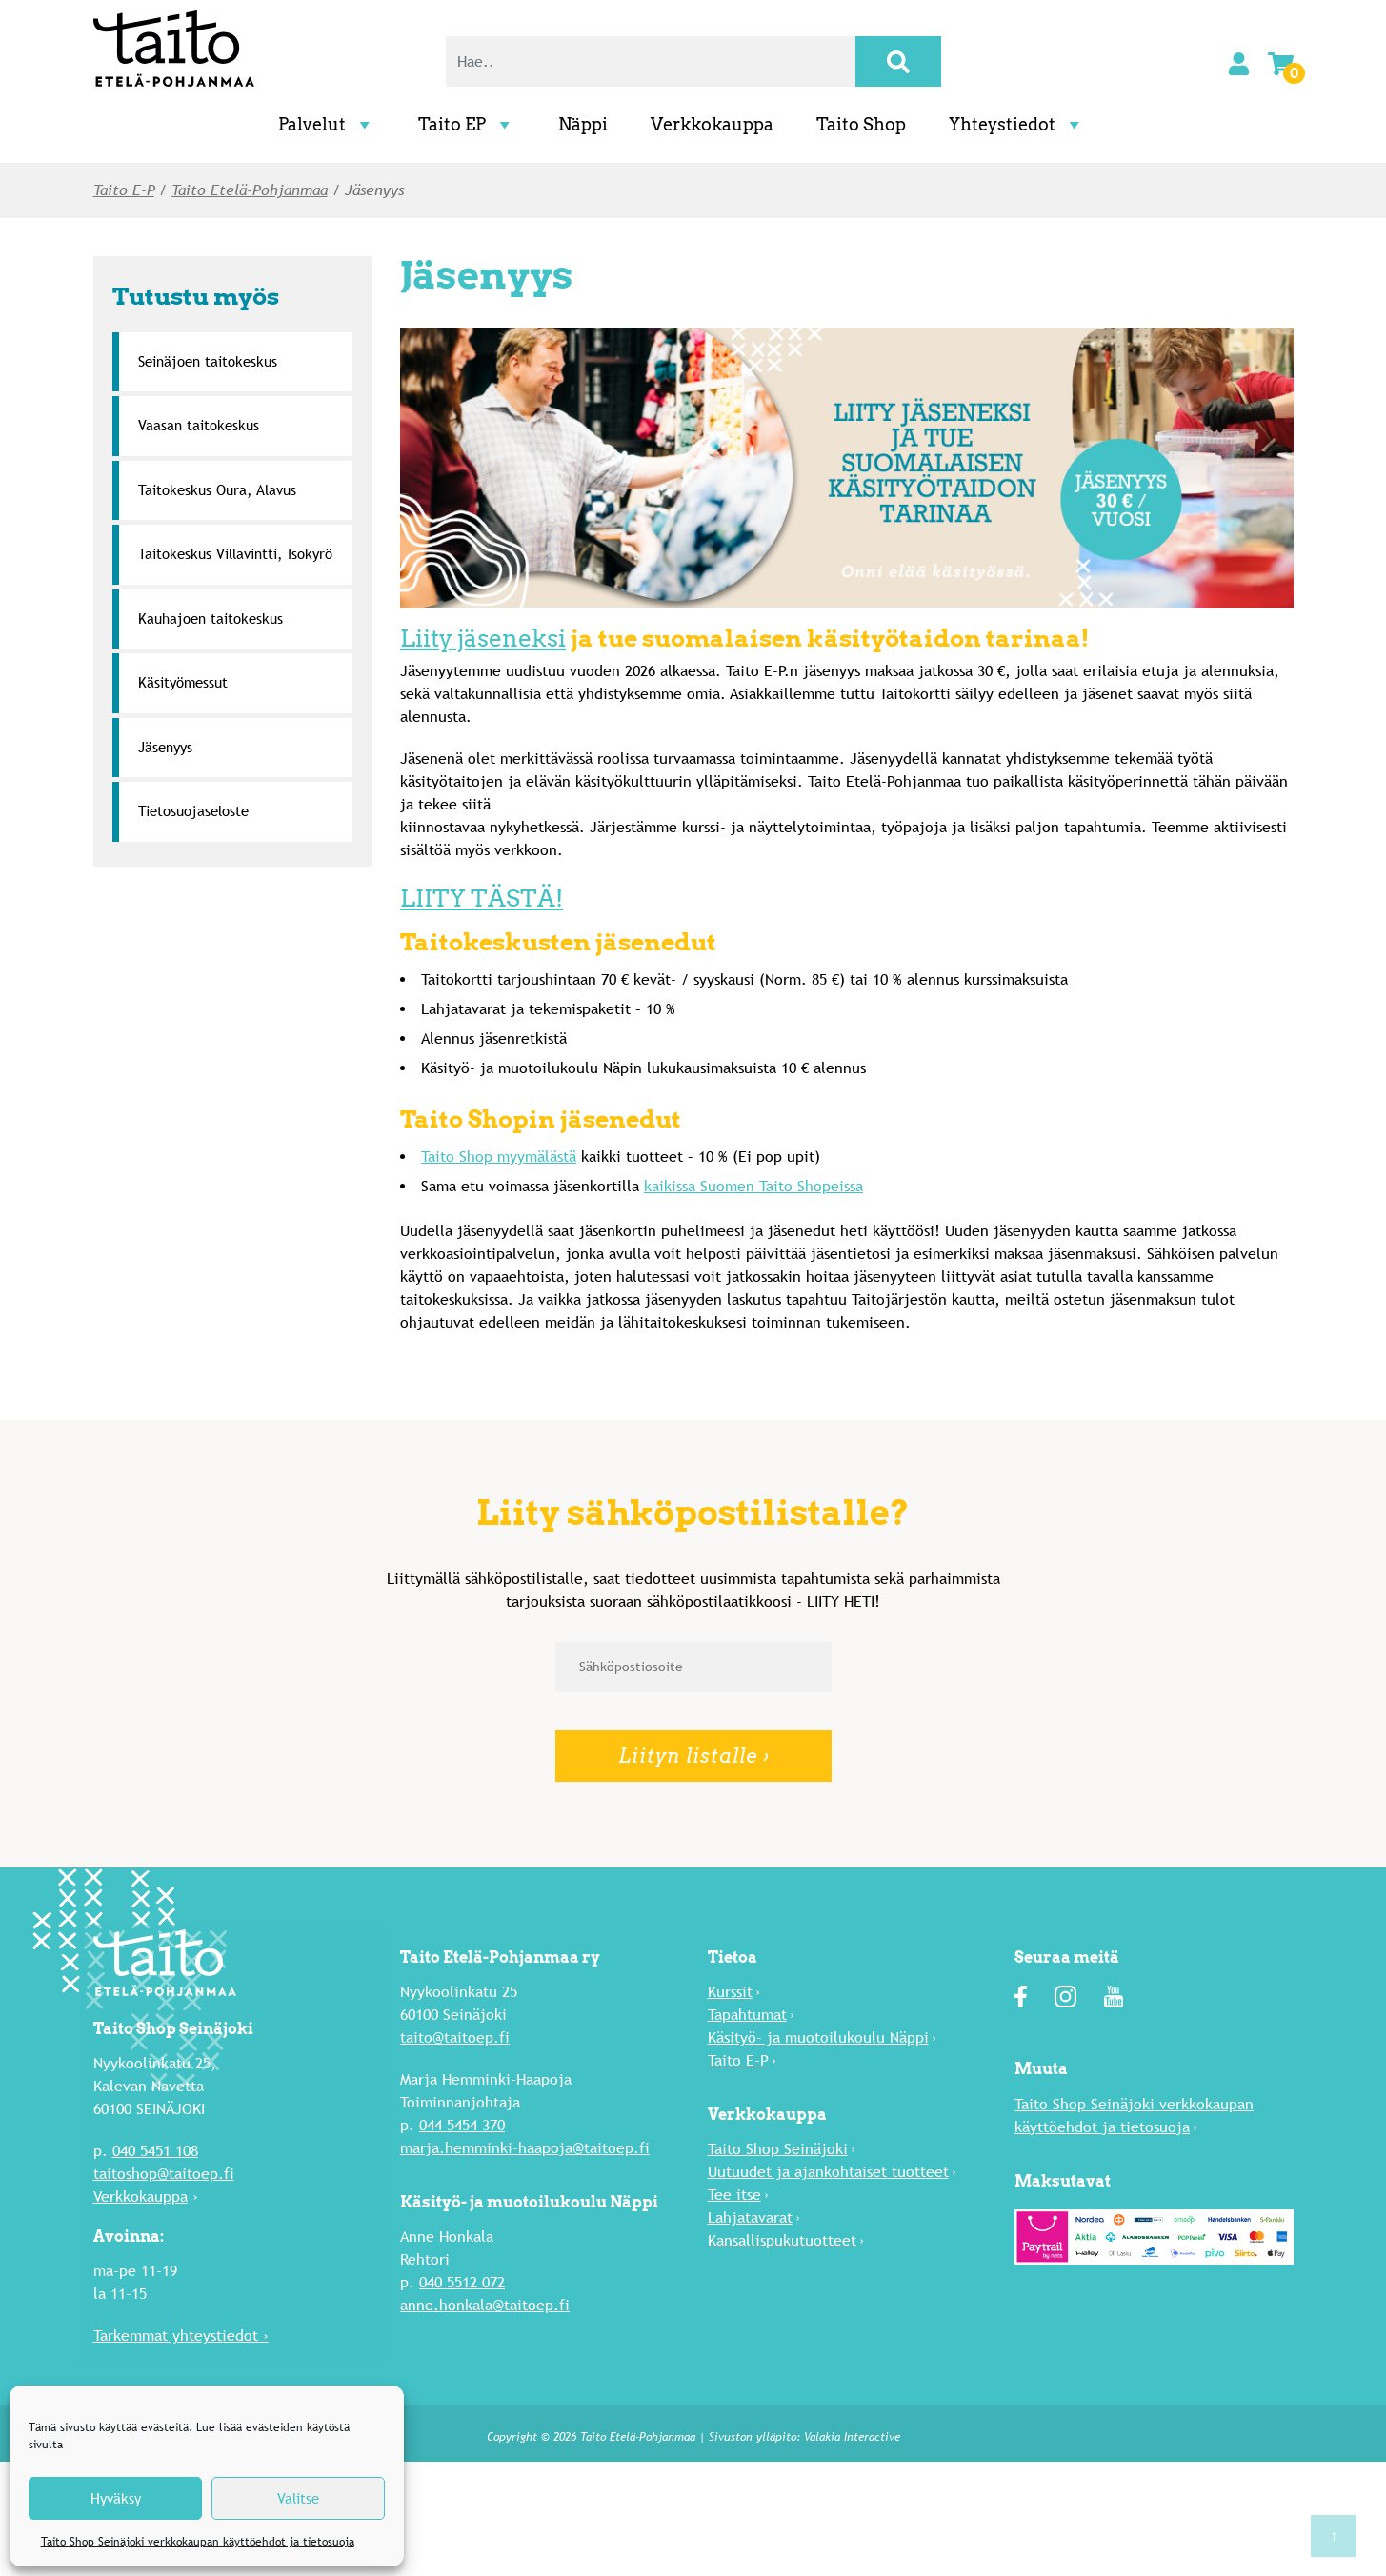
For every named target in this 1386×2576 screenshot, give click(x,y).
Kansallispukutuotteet (782, 2240)
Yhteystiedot (1017, 124)
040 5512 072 (462, 2282)
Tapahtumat (747, 2015)
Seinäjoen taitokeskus (207, 361)
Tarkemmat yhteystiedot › (181, 2335)
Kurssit (730, 1992)
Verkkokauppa (712, 124)
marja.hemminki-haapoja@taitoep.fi (525, 2148)
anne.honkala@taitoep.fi (485, 2305)
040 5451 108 (155, 2151)
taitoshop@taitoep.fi (163, 2174)
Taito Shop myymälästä (498, 1157)
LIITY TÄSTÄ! (481, 898)
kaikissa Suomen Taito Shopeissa (753, 1186)
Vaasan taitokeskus (198, 425)
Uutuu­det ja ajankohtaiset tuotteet (828, 2172)
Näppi (583, 124)
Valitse (298, 2498)
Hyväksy (115, 2498)
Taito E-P (123, 190)
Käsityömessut (183, 682)
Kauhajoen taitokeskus (210, 618)
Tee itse (734, 2195)
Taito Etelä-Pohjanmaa (249, 190)
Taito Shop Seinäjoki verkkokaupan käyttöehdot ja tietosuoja (197, 2541)
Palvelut (326, 124)
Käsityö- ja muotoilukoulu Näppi (818, 2037)
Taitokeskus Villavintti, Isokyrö (235, 554)
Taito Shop (861, 124)
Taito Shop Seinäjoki (778, 2149)
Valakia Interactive (852, 2437)
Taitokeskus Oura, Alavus (217, 490)
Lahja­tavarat (750, 2217)
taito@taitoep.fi (455, 2037)
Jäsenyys (165, 747)
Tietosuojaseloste (193, 811)
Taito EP (466, 124)
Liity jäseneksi (483, 638)
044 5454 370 (462, 2125)
